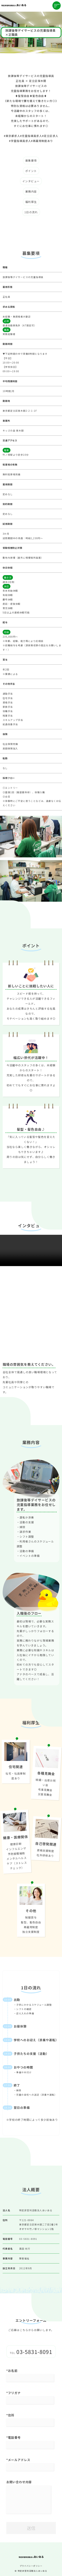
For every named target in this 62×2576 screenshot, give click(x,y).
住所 (10, 2415)
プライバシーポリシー (31, 2565)
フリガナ (13, 2393)
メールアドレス (18, 2460)
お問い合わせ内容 (19, 2482)
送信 (31, 2528)
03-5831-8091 (34, 2351)
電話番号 (13, 2437)
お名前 (12, 2370)
